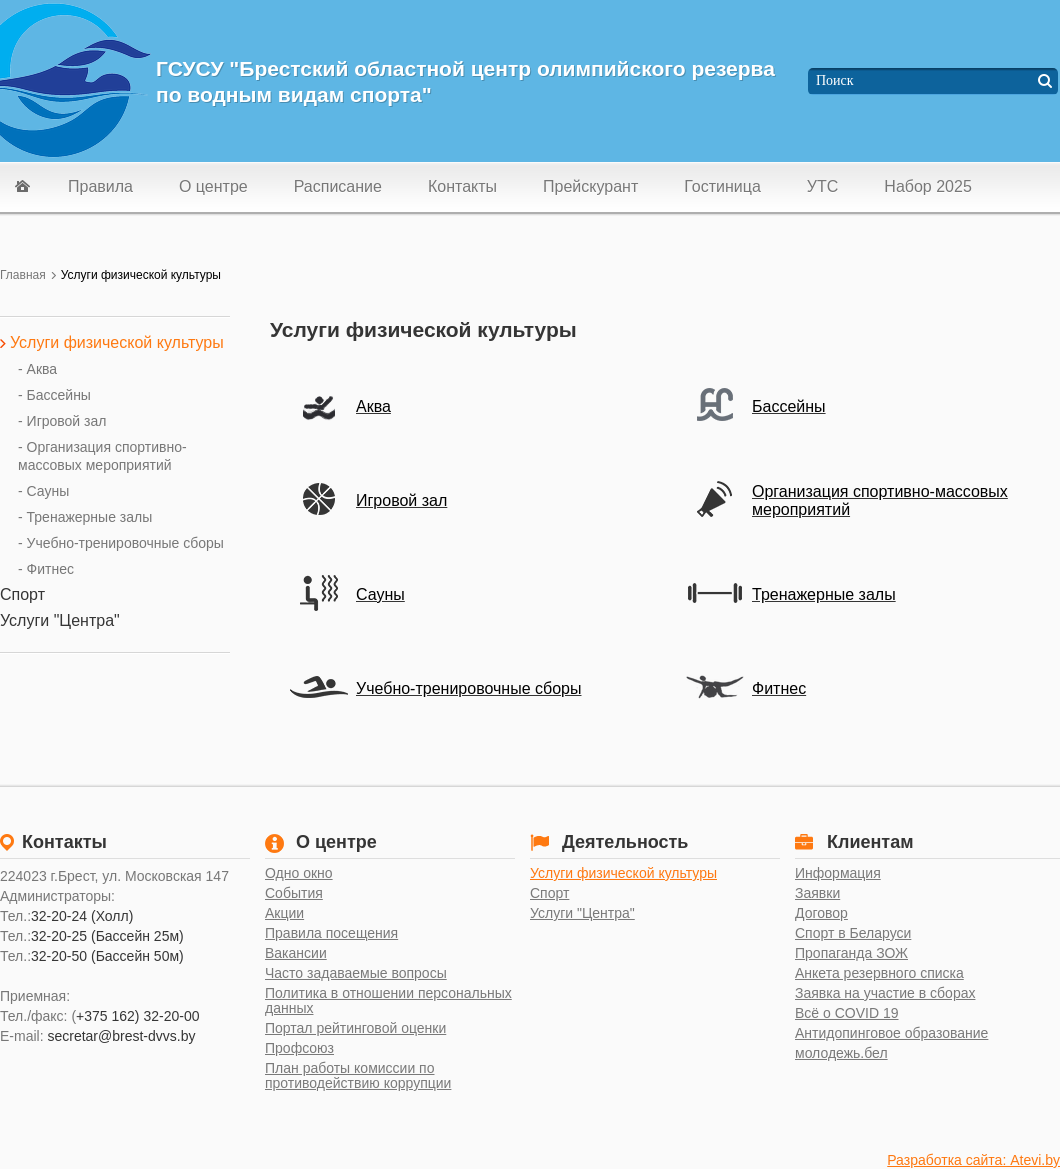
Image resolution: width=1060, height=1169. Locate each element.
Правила (100, 186)
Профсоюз (299, 1048)
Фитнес (779, 688)
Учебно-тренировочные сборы (468, 688)
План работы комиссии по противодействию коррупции (358, 1076)
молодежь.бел (841, 1053)
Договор (821, 913)
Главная (23, 275)
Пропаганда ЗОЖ (851, 953)
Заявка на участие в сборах (885, 993)
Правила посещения (331, 933)
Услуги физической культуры (623, 873)
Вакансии (296, 953)
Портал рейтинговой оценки (355, 1028)
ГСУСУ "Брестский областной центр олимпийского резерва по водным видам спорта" (465, 81)
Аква (373, 406)
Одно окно (299, 873)
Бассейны (789, 406)
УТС (823, 186)
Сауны (380, 594)
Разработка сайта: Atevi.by (973, 1160)
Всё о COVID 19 (847, 1013)
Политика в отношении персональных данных (388, 1001)
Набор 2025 (927, 186)
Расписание (338, 186)
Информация (838, 873)
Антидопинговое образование (891, 1033)
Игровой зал (401, 500)
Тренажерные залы (824, 594)
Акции (284, 913)
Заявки (817, 893)
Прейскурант (590, 186)
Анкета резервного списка (879, 973)
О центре (213, 186)
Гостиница (722, 186)
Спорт (549, 893)
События (294, 893)
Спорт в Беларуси (853, 933)
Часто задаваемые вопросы (356, 973)
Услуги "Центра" (582, 913)
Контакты (462, 186)
